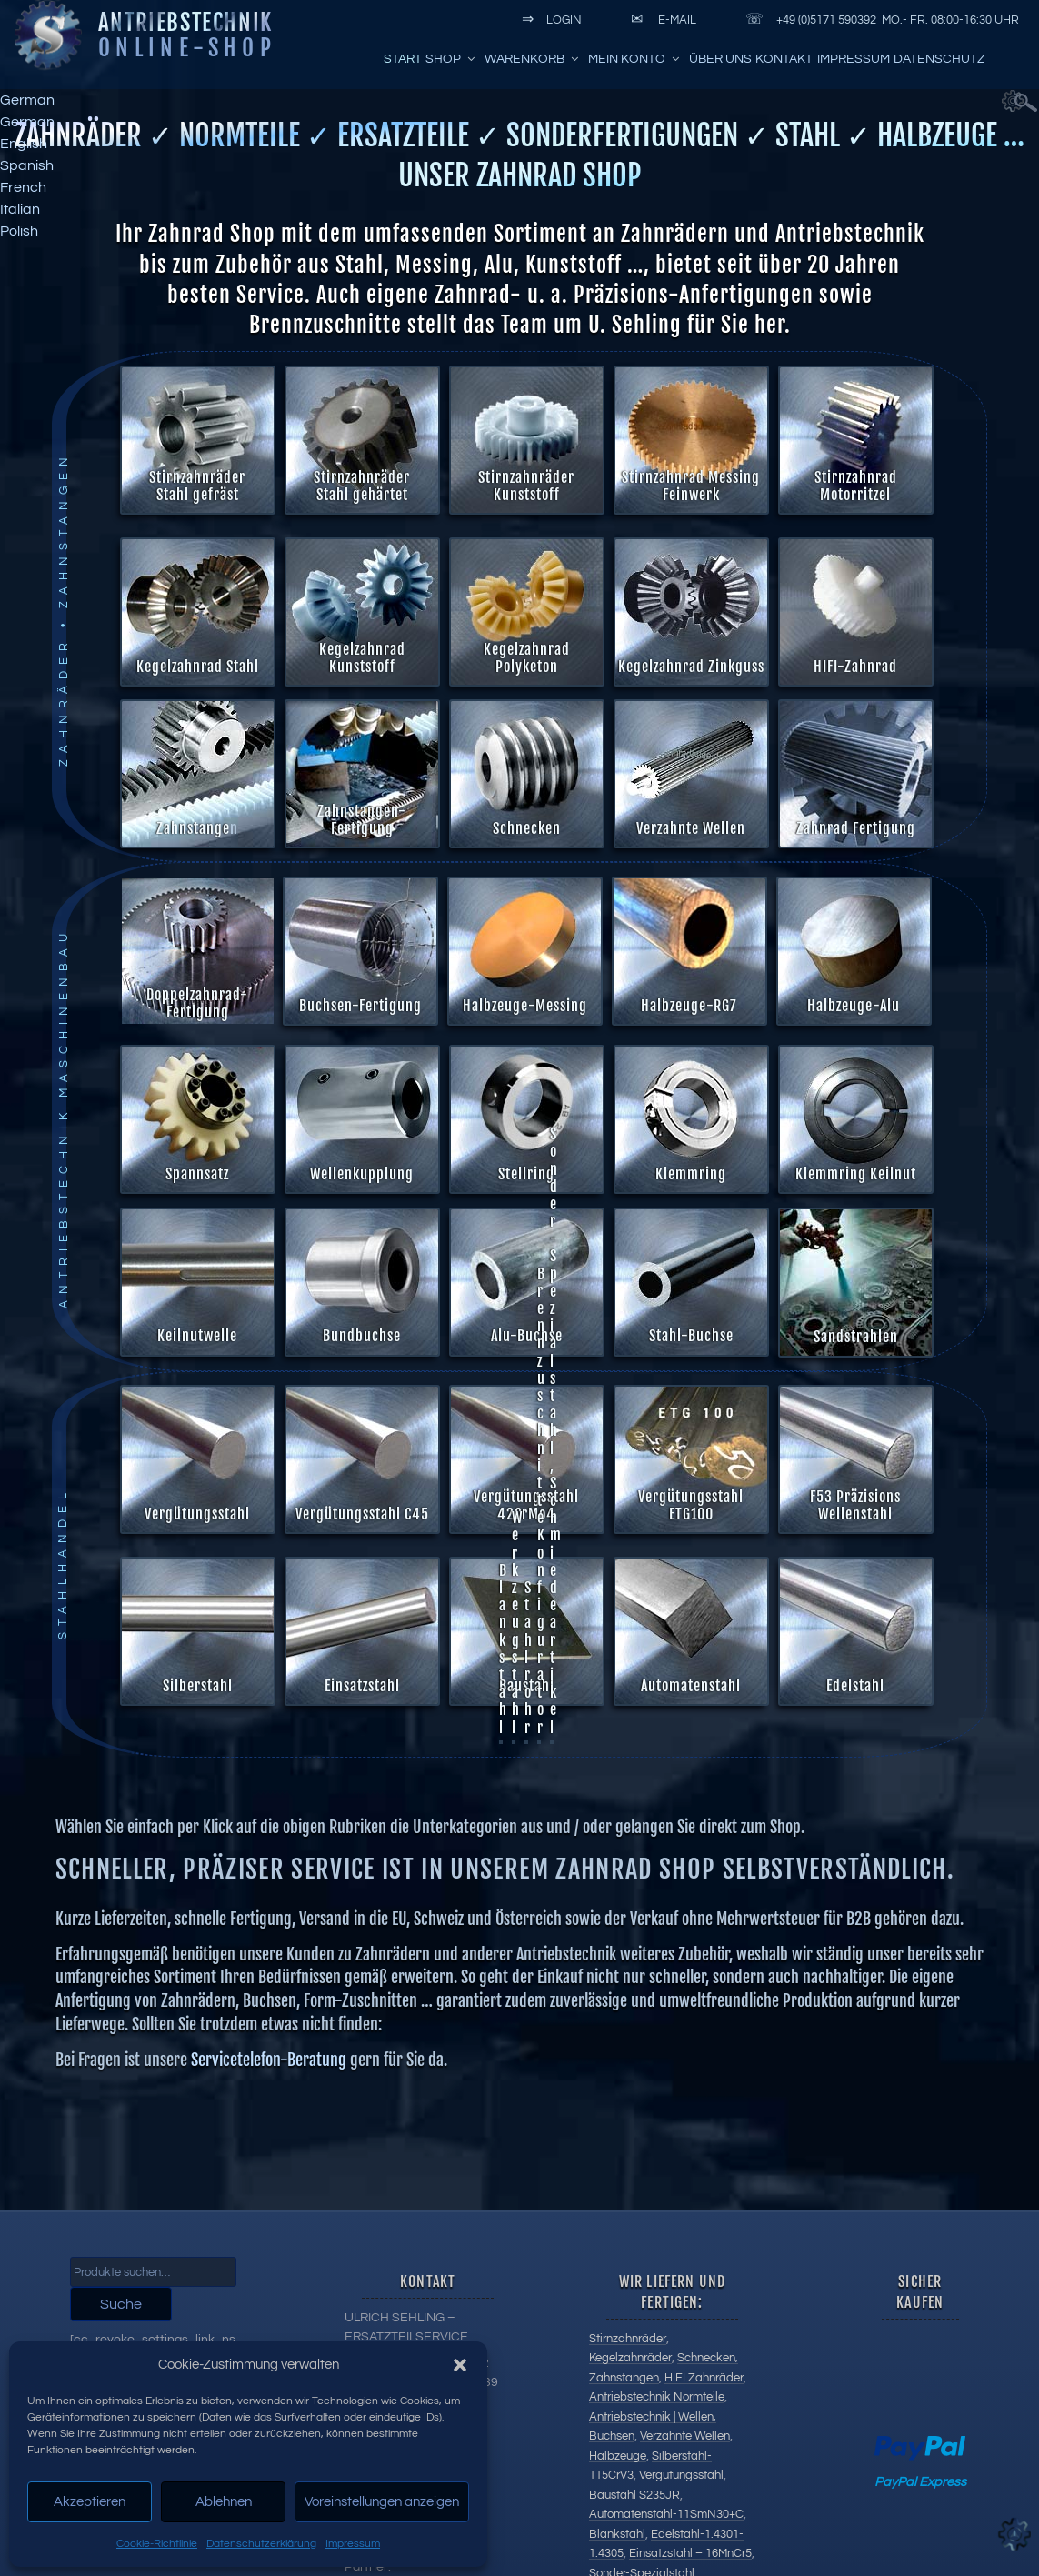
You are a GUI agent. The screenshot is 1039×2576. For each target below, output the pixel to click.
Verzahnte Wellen (690, 828)
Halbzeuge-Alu (852, 1006)
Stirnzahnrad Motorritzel (855, 486)
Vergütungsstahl (681, 2475)
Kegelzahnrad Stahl (196, 666)
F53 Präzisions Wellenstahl (555, 1191)
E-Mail (660, 20)
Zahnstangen (624, 2377)
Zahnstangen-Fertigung (361, 819)
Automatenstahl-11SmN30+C (666, 2514)
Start (403, 59)
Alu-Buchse (680, 1137)
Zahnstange (193, 828)
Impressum (352, 2544)
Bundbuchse (590, 1336)
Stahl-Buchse (693, 1120)
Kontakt (784, 59)
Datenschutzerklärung (261, 2544)
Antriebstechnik (185, 21)
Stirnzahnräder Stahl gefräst (197, 486)
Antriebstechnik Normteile (656, 2397)
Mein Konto (635, 59)
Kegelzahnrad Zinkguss (690, 666)
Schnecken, (707, 2357)
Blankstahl (502, 1400)
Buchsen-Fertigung (359, 1006)
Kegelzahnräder (630, 2357)
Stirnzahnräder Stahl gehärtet (362, 486)
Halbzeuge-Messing (524, 1006)
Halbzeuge (617, 2456)
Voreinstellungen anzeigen (382, 2502)
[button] (460, 2365)
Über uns (720, 59)
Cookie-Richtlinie (156, 2544)
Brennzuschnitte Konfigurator (540, 1252)
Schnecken (527, 828)
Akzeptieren (89, 2502)
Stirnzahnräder (627, 2338)
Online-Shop (187, 47)
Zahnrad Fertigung (855, 828)
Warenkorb (533, 59)
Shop (451, 59)
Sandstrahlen (706, 1120)
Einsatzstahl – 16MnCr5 (690, 2553)
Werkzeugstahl (516, 1374)
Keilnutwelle (425, 1336)
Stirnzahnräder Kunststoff (526, 486)
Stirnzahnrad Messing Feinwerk (691, 486)
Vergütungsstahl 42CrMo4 (529, 1209)
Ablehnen (223, 2502)
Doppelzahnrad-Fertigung (196, 1003)
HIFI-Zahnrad (854, 666)
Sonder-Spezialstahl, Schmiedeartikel (555, 1182)
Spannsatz (196, 1174)
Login (548, 20)
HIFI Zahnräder (704, 2377)
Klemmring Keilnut (854, 1174)
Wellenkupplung (361, 1174)
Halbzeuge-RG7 (688, 1006)
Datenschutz (939, 59)
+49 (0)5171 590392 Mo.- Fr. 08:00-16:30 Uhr (879, 20)
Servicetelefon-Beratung (268, 1811)
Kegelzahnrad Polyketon (526, 658)
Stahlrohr (528, 1409)
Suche (121, 2304)
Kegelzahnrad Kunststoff (361, 658)
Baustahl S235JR (634, 2495)
